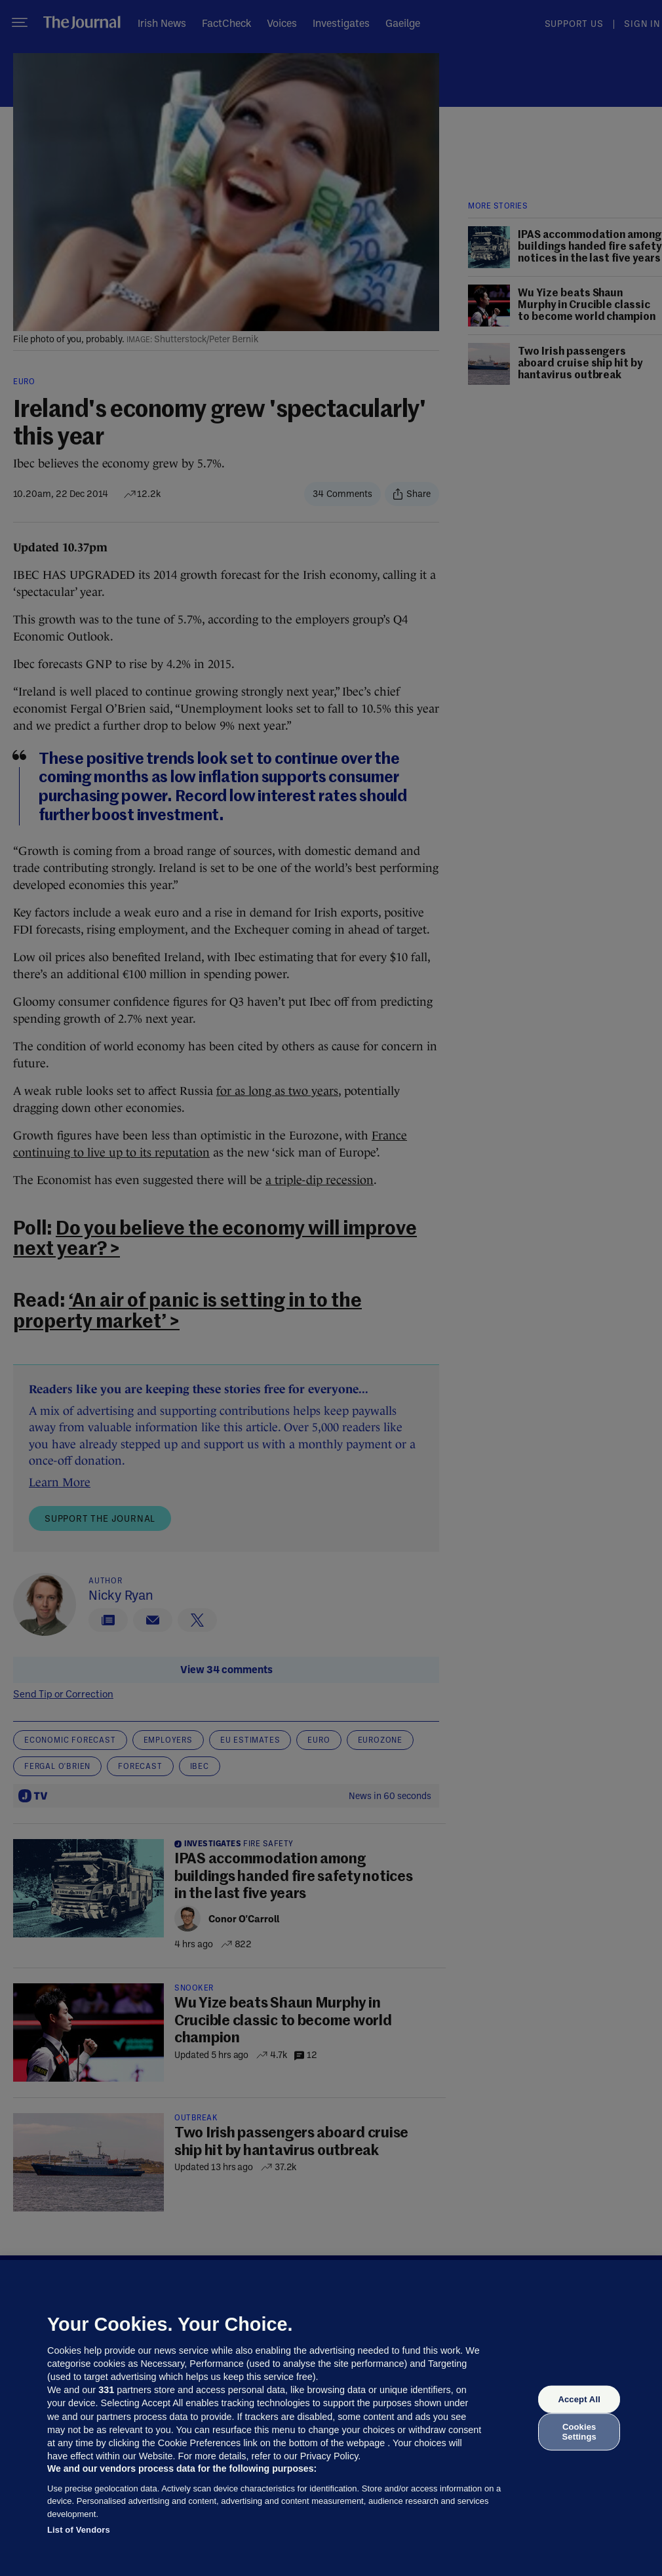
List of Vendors (78, 2530)
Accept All (579, 2399)
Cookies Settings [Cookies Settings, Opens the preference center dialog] (579, 2431)
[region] (331, 2418)
